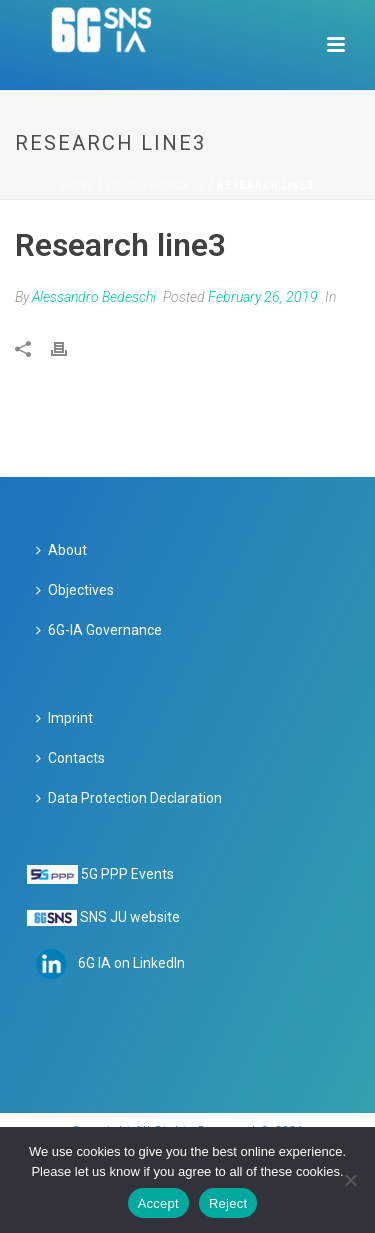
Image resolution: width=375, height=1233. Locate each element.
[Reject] (350, 1180)
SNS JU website (130, 917)
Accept (158, 1203)
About (61, 550)
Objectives (75, 590)
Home (78, 185)
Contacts (70, 758)
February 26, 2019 (263, 297)
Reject (228, 1203)
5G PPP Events (127, 874)
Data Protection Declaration (129, 798)
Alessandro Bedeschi (94, 297)
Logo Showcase (156, 185)
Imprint (64, 718)
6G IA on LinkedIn (131, 963)
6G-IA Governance (99, 630)
